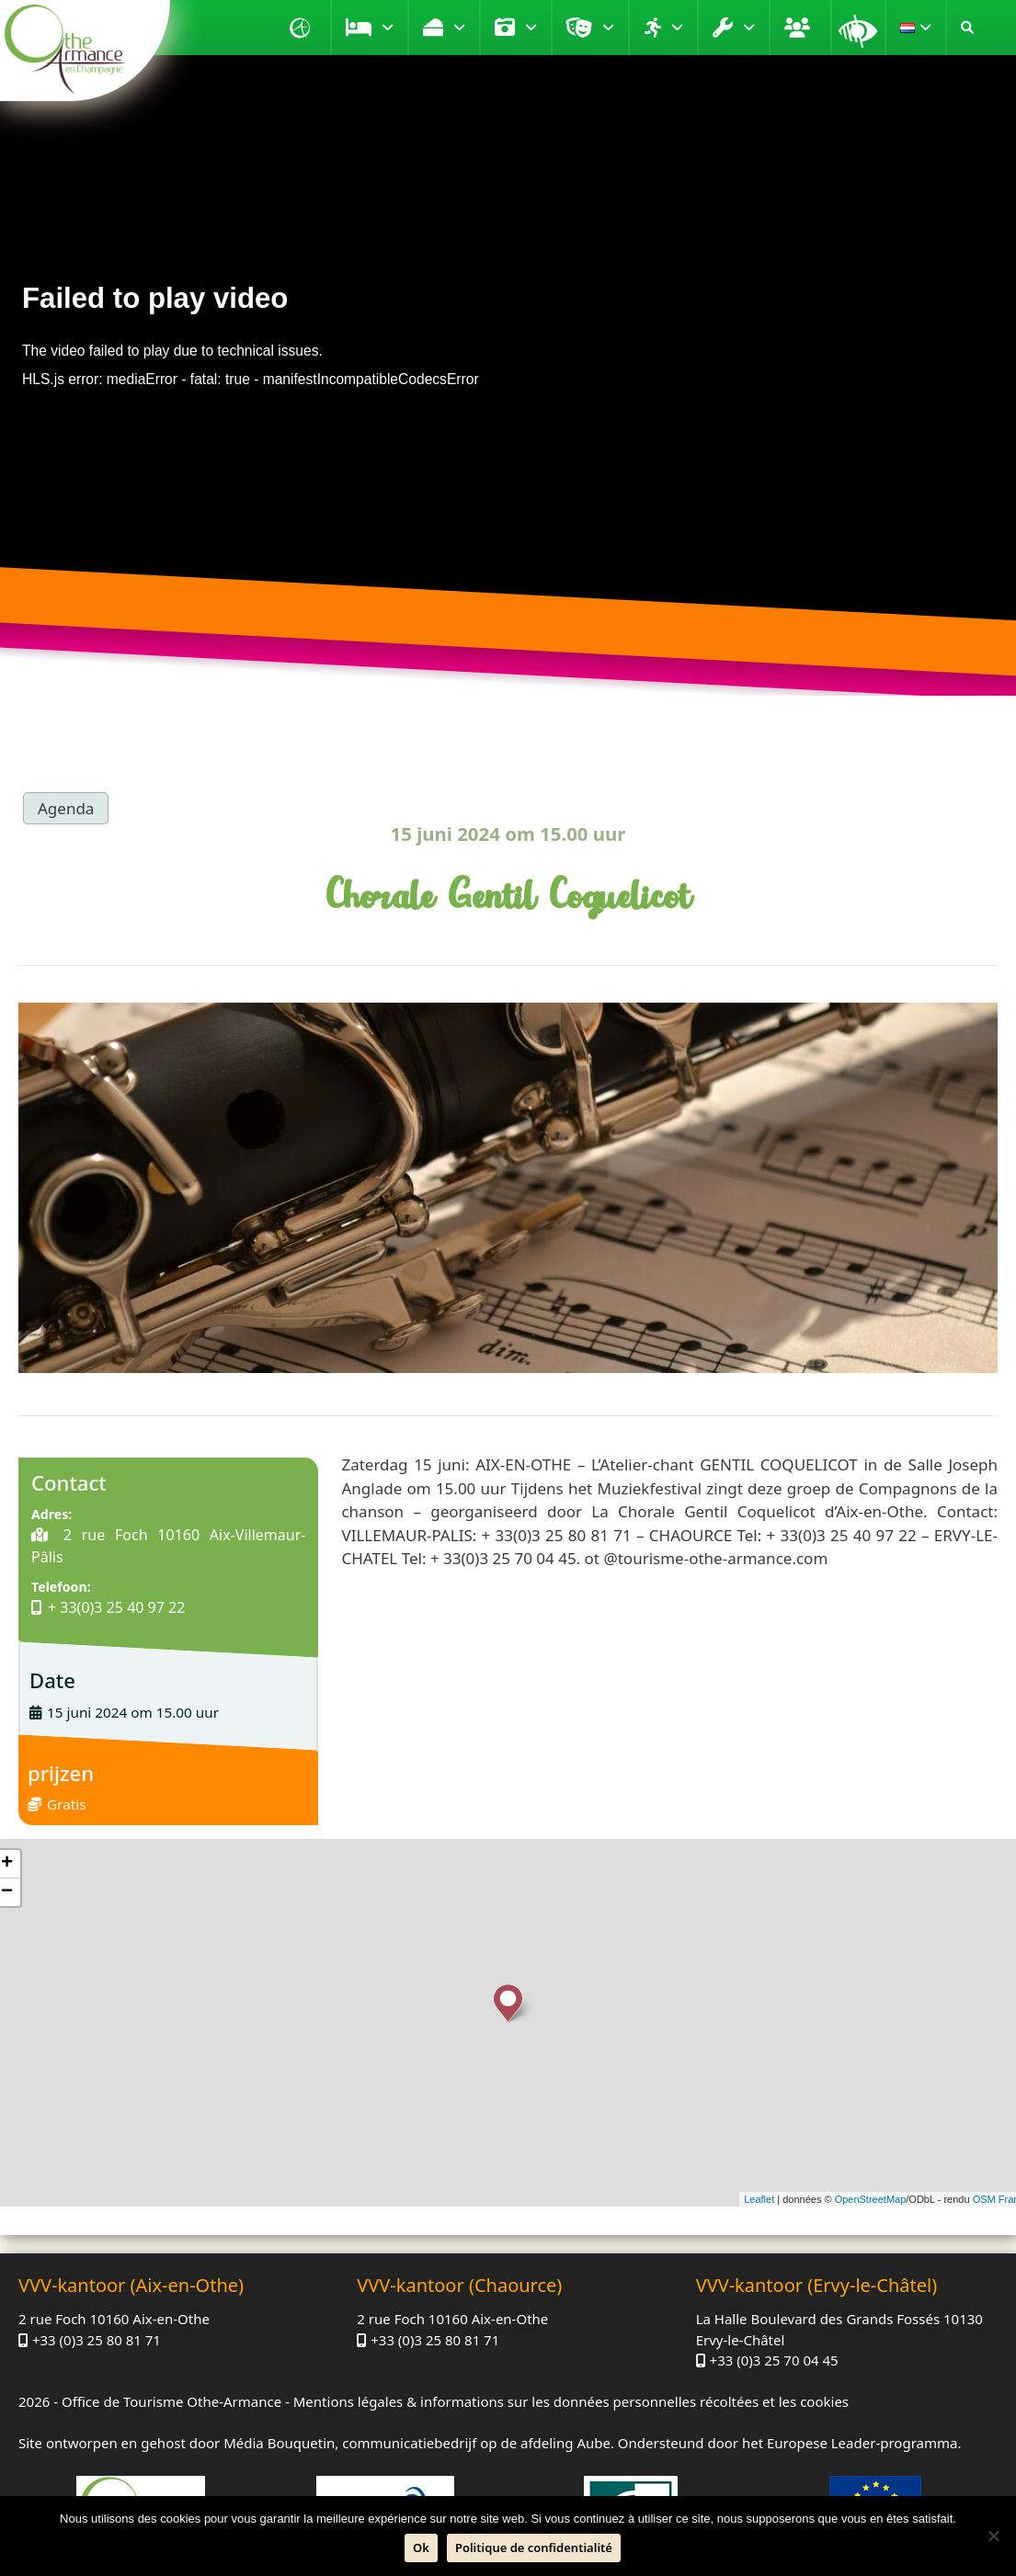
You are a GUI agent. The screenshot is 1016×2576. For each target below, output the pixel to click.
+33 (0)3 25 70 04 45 (774, 2360)
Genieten (459, 27)
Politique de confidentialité (533, 2547)
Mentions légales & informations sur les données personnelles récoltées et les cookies (571, 2401)
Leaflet (759, 2199)
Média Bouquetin (279, 2443)
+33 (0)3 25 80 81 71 (96, 2340)
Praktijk (749, 27)
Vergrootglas (858, 27)
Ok (421, 2547)
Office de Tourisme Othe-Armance (171, 2401)
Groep (800, 27)
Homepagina (302, 27)
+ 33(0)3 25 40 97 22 (116, 1607)
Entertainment (608, 27)
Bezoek (531, 27)
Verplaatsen (677, 27)
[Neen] (993, 2535)
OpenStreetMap (871, 2199)
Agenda (66, 808)
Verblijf (387, 27)
